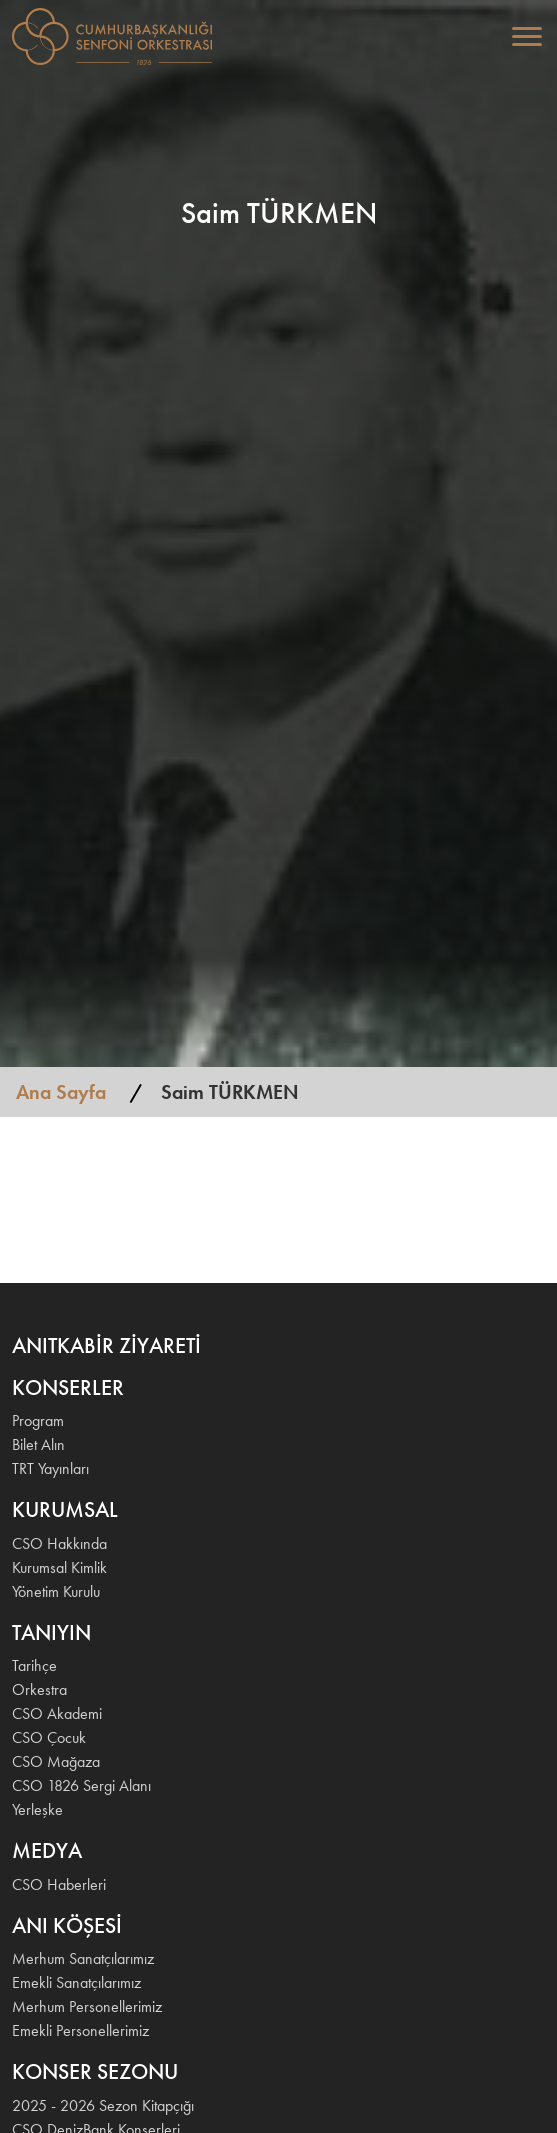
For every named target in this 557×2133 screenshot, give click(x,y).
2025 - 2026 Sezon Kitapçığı (103, 2105)
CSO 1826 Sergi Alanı (81, 1785)
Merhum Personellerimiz (87, 2006)
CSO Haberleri (59, 1884)
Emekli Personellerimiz (80, 2030)
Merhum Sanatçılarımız (83, 1958)
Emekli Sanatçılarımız (76, 1982)
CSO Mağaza (56, 1761)
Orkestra (39, 1689)
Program (38, 1420)
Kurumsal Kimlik (59, 1567)
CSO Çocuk (49, 1737)
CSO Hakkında (59, 1543)
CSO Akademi (57, 1713)
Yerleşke (37, 1809)
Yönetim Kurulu (56, 1591)
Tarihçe (34, 1665)
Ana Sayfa (61, 1092)
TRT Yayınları (50, 1468)
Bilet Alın (38, 1444)
